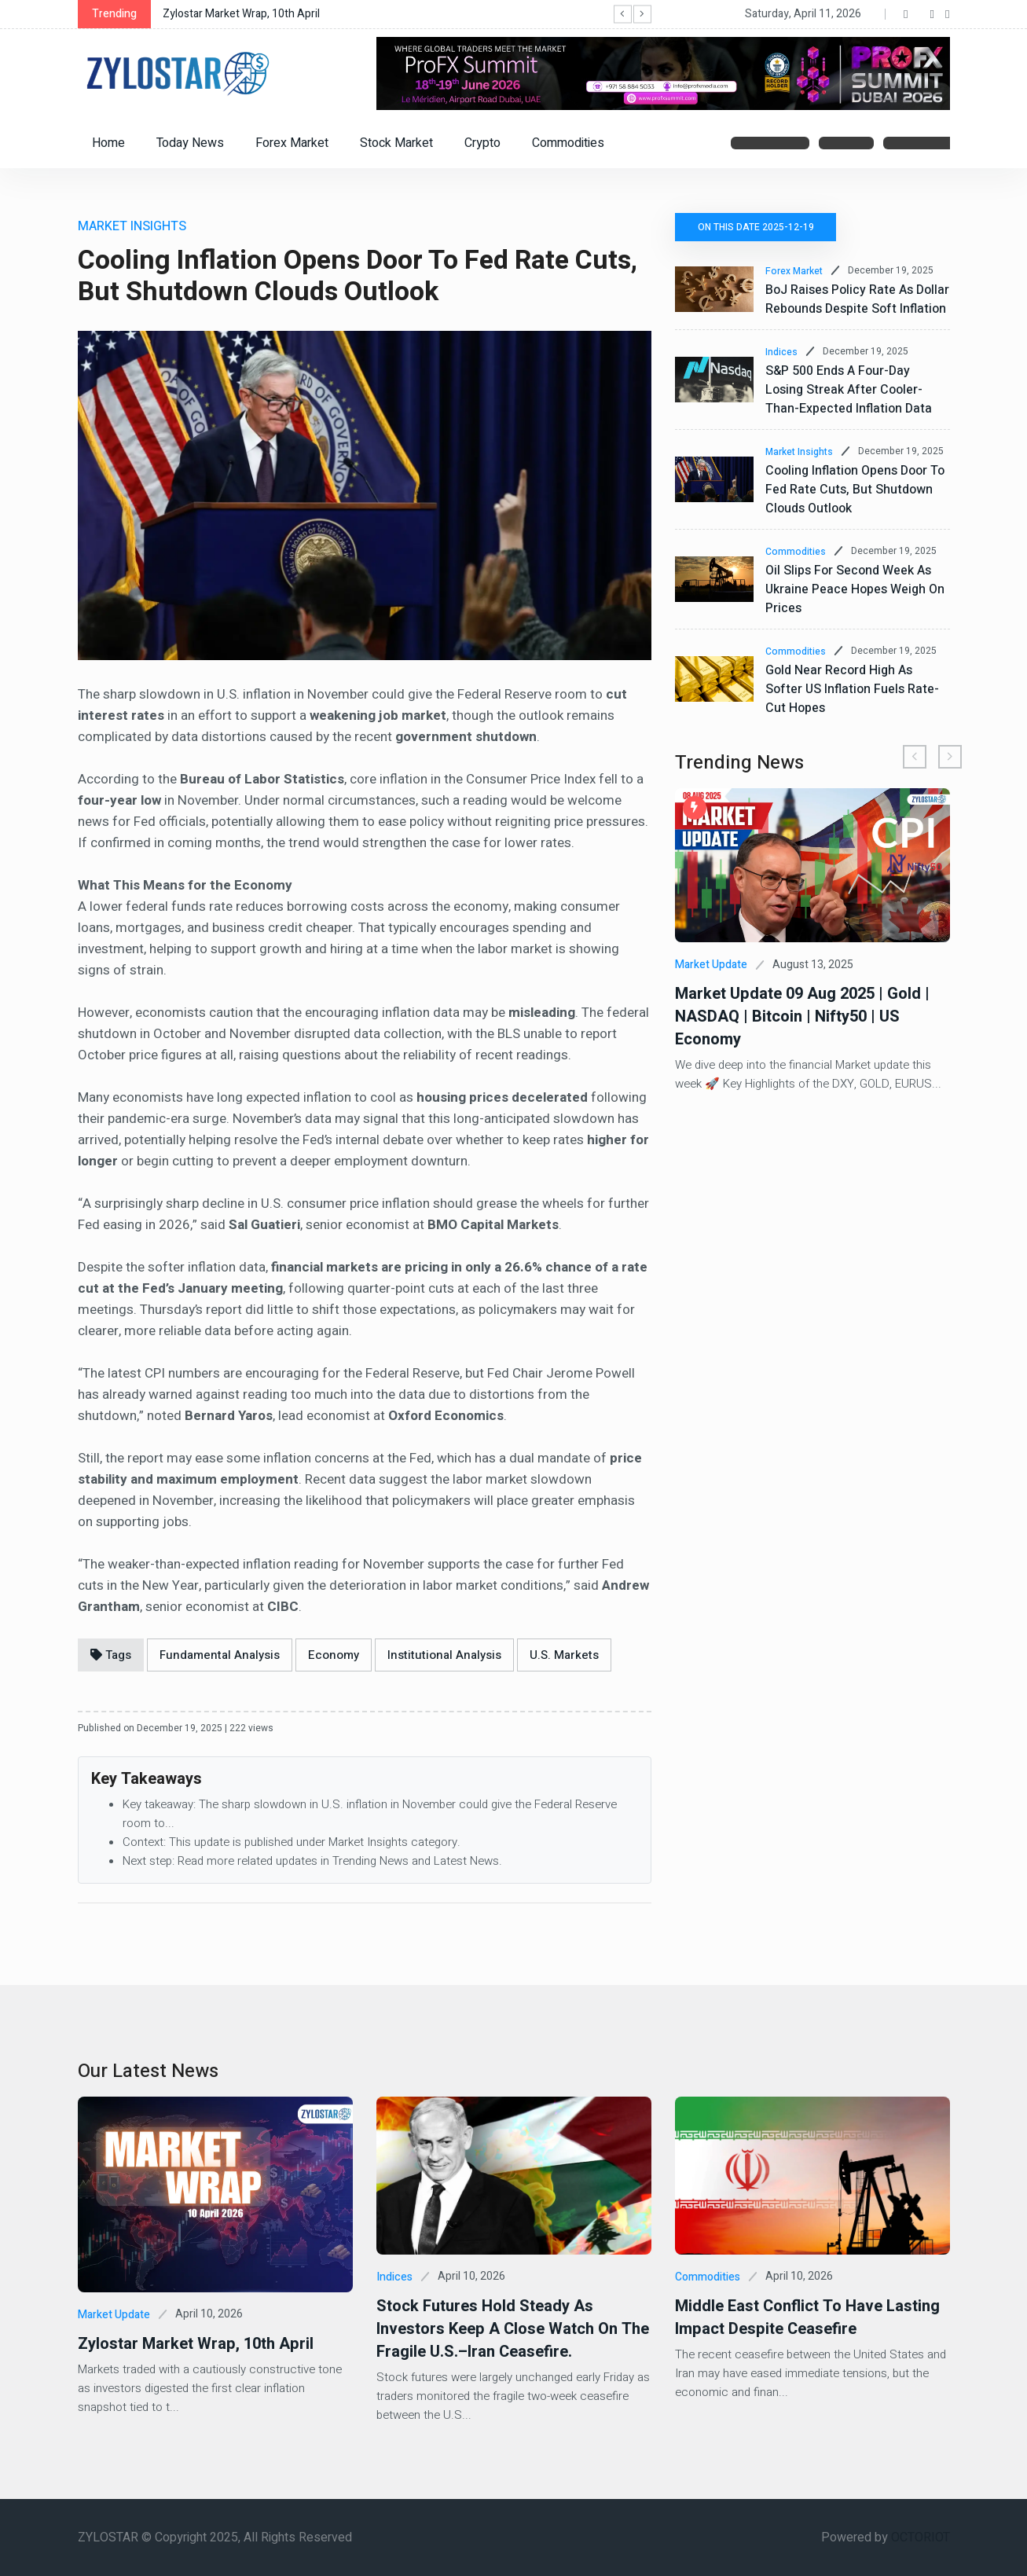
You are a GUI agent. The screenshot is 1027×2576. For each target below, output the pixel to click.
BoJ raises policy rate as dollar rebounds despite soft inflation (857, 299)
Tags (110, 1655)
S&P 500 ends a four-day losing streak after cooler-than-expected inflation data (848, 389)
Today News (190, 143)
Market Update (711, 964)
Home (108, 143)
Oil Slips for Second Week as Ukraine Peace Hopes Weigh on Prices (854, 589)
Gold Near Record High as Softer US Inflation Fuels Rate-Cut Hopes (852, 689)
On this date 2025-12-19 (757, 227)
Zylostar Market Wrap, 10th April (241, 14)
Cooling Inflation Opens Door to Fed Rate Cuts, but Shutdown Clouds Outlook (854, 489)
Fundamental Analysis (220, 1655)
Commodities (568, 143)
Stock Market (396, 143)
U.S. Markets (564, 1655)
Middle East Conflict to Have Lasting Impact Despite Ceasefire (807, 2317)
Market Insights (799, 452)
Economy (333, 1655)
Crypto (482, 143)
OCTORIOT (920, 2537)
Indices (781, 352)
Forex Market (291, 143)
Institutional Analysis (444, 1655)
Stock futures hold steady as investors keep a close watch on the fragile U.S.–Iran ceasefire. (512, 2329)
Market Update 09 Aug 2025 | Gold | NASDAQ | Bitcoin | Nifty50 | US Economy (802, 1016)
